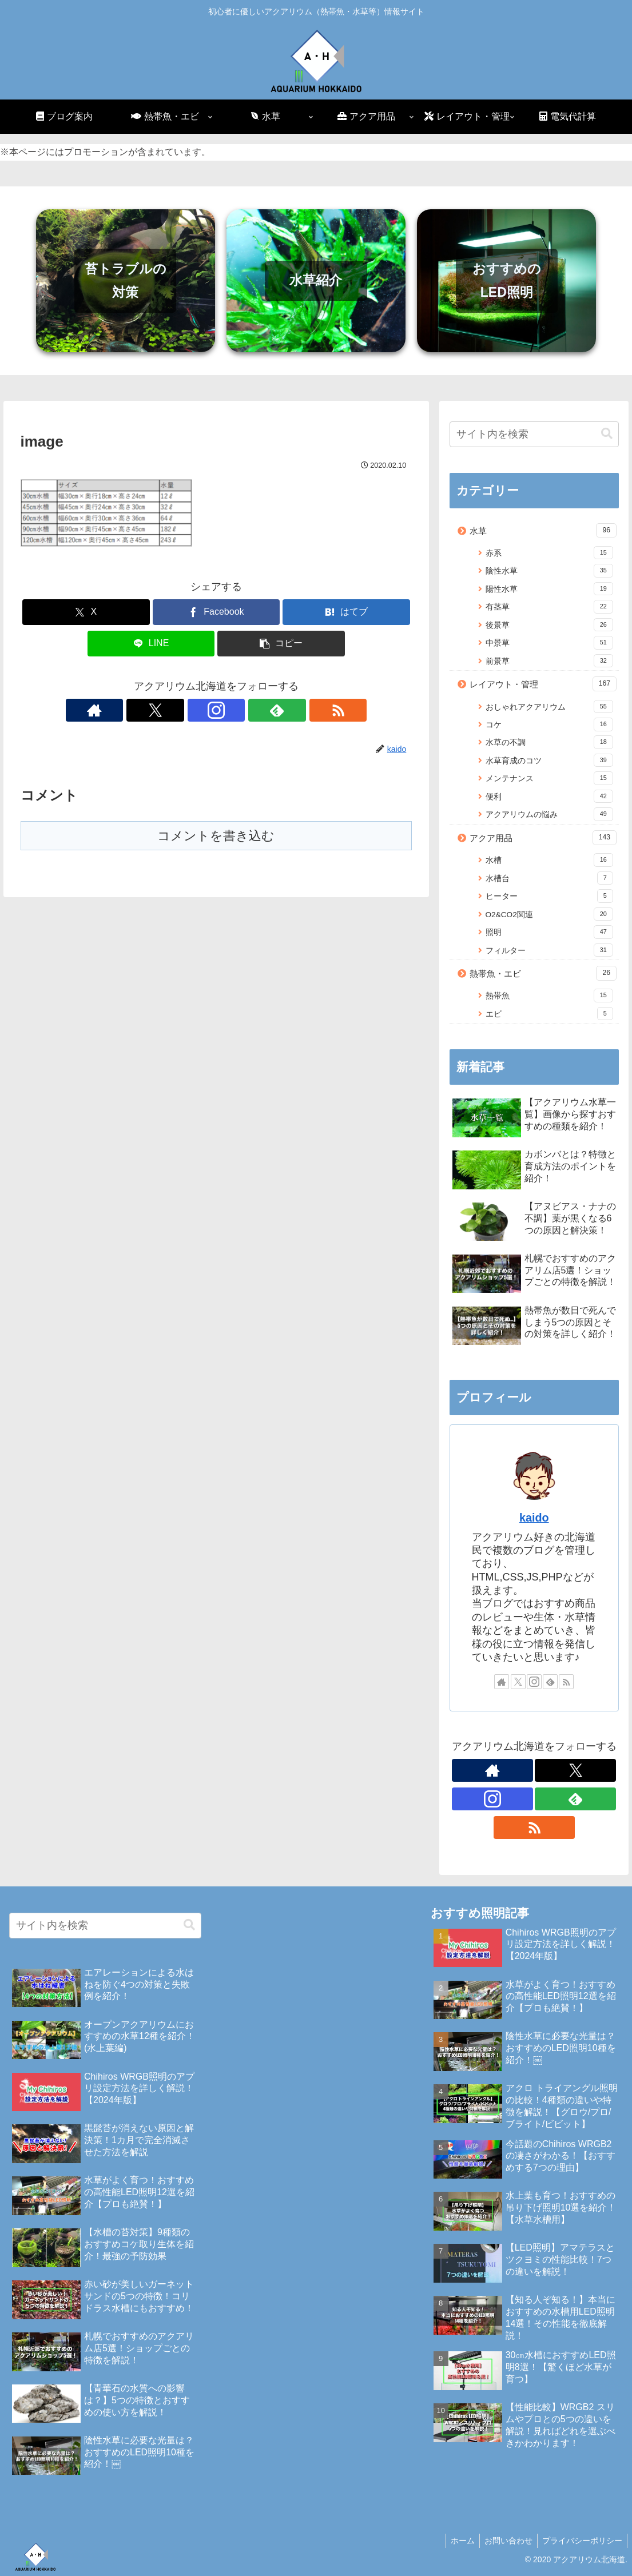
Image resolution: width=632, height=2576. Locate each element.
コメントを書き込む (216, 836)
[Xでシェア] (86, 612)
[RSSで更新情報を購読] (268, 710)
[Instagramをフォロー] (216, 710)
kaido (534, 1517)
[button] (281, 643)
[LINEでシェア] (151, 643)
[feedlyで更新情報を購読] (242, 710)
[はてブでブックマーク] (346, 612)
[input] (534, 434)
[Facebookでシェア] (216, 612)
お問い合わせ (505, 2540)
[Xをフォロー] (189, 710)
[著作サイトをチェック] (163, 710)
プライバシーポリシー (581, 2540)
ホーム (457, 2540)
